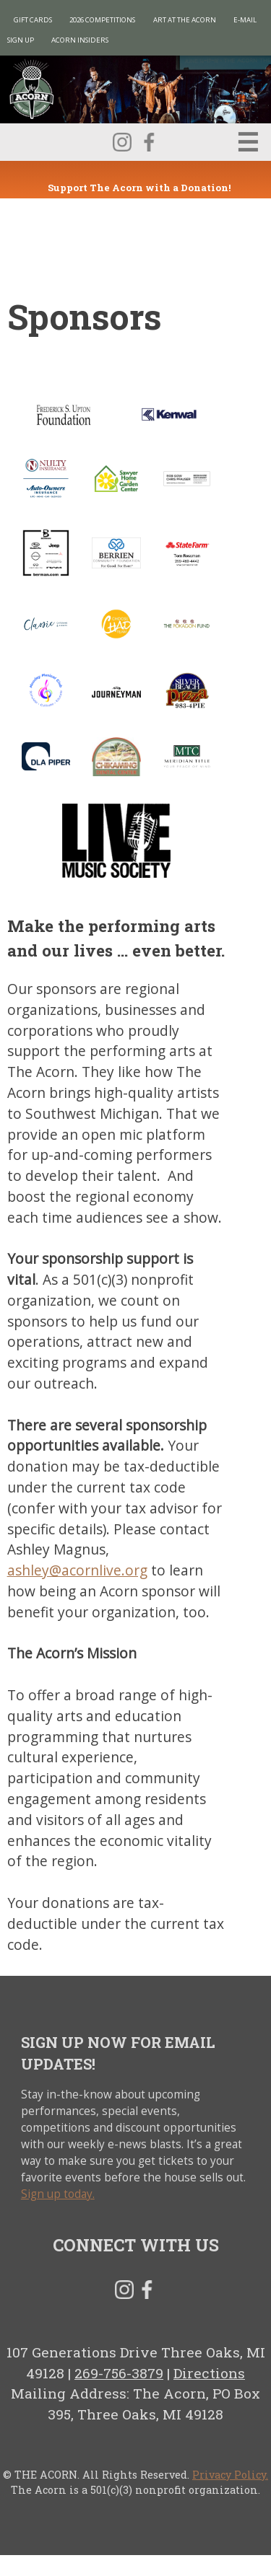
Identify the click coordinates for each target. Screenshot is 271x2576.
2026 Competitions (102, 20)
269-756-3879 (118, 2373)
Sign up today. (58, 2194)
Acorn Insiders (79, 40)
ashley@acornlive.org (77, 1570)
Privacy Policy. (230, 2475)
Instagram (122, 142)
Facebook (148, 142)
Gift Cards (33, 20)
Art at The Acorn (184, 20)
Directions (209, 2373)
